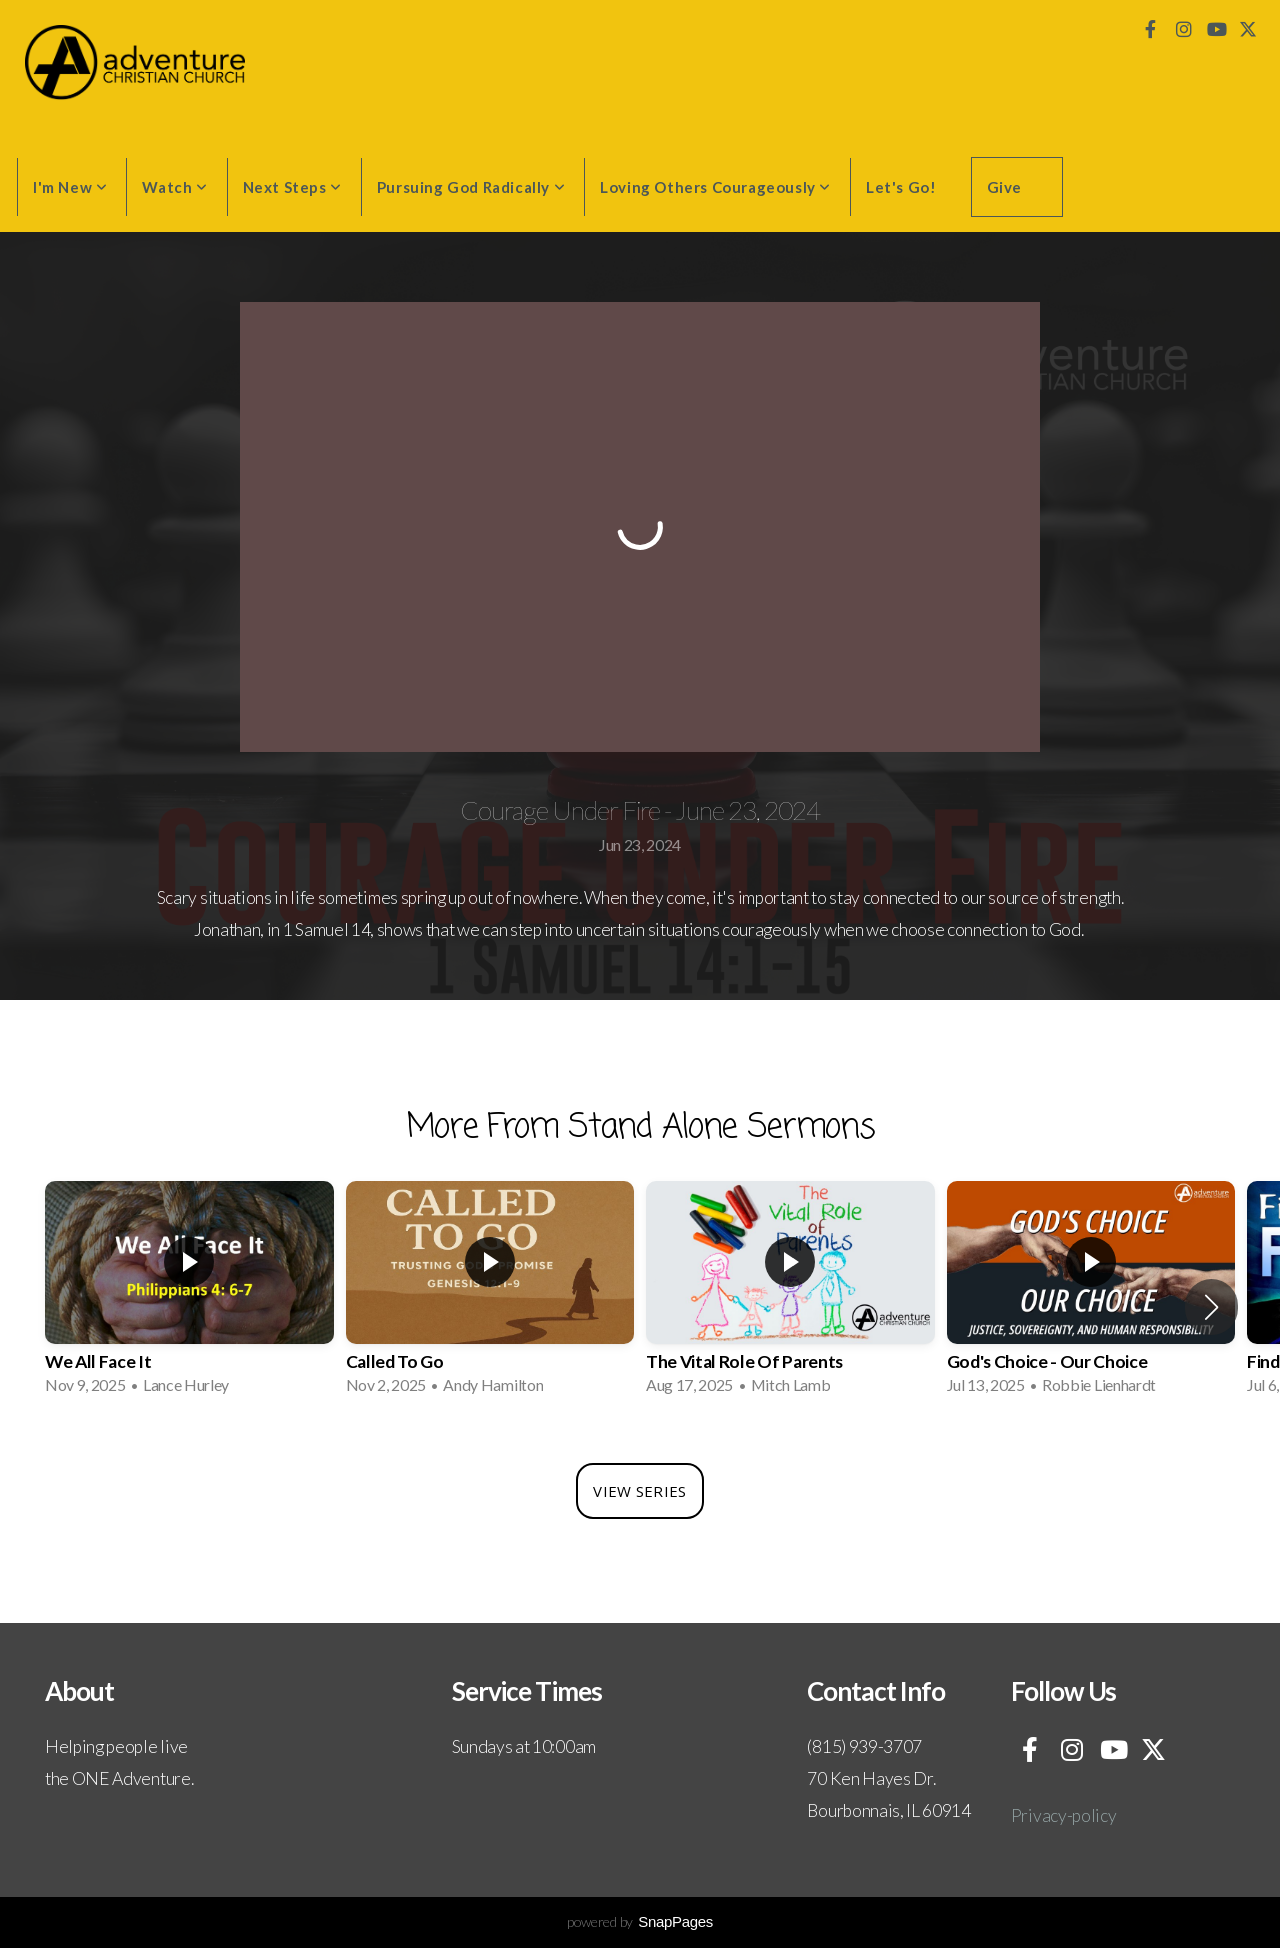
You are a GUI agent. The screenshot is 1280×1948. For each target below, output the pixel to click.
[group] (189, 1294)
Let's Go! (901, 187)
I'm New (70, 187)
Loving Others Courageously (715, 187)
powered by (640, 1921)
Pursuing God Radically (471, 187)
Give (1004, 187)
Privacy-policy (1064, 1815)
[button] (1211, 1307)
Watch (174, 187)
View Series (639, 1491)
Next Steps (292, 187)
